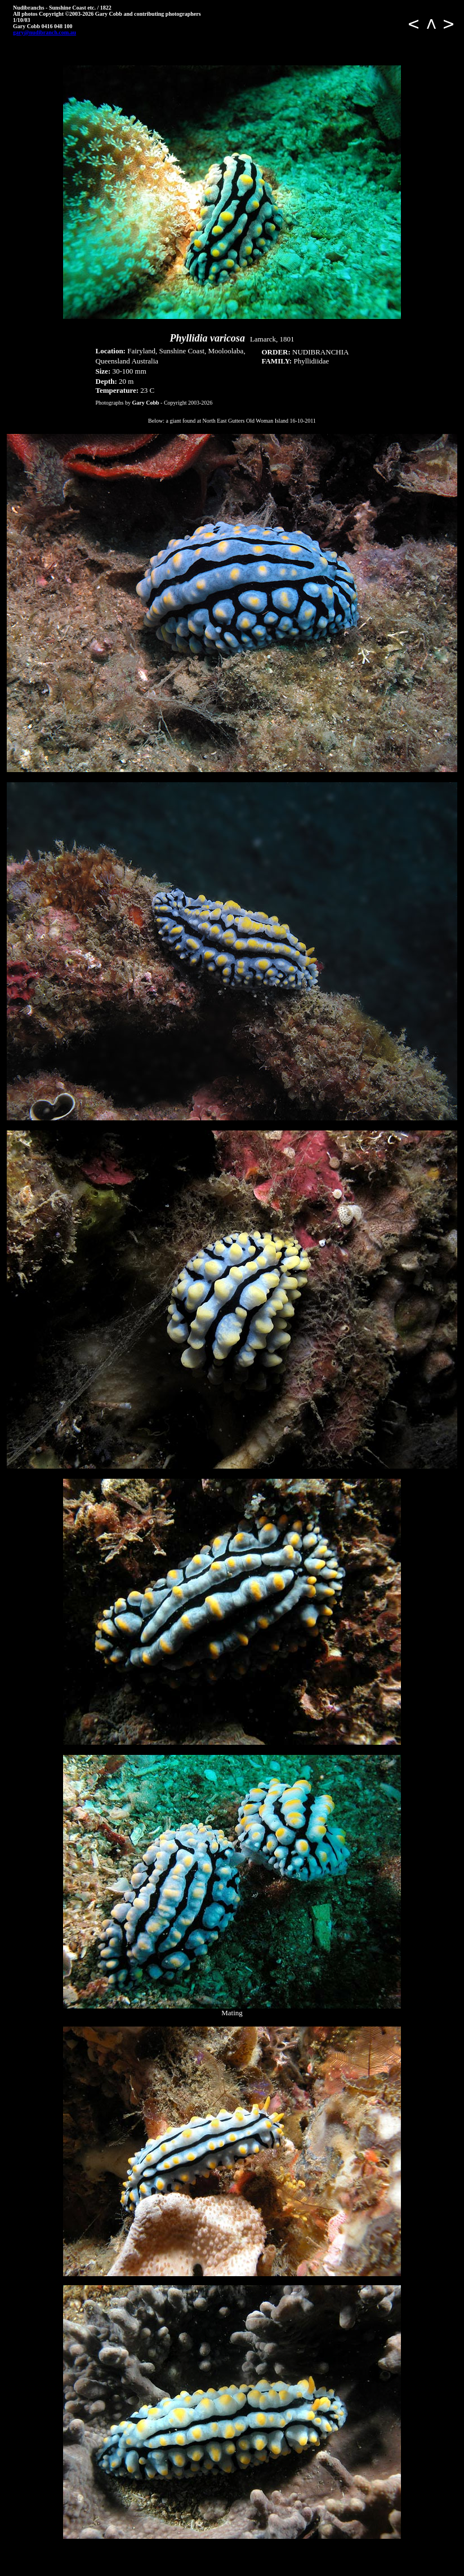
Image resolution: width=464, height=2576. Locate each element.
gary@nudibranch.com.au (44, 32)
